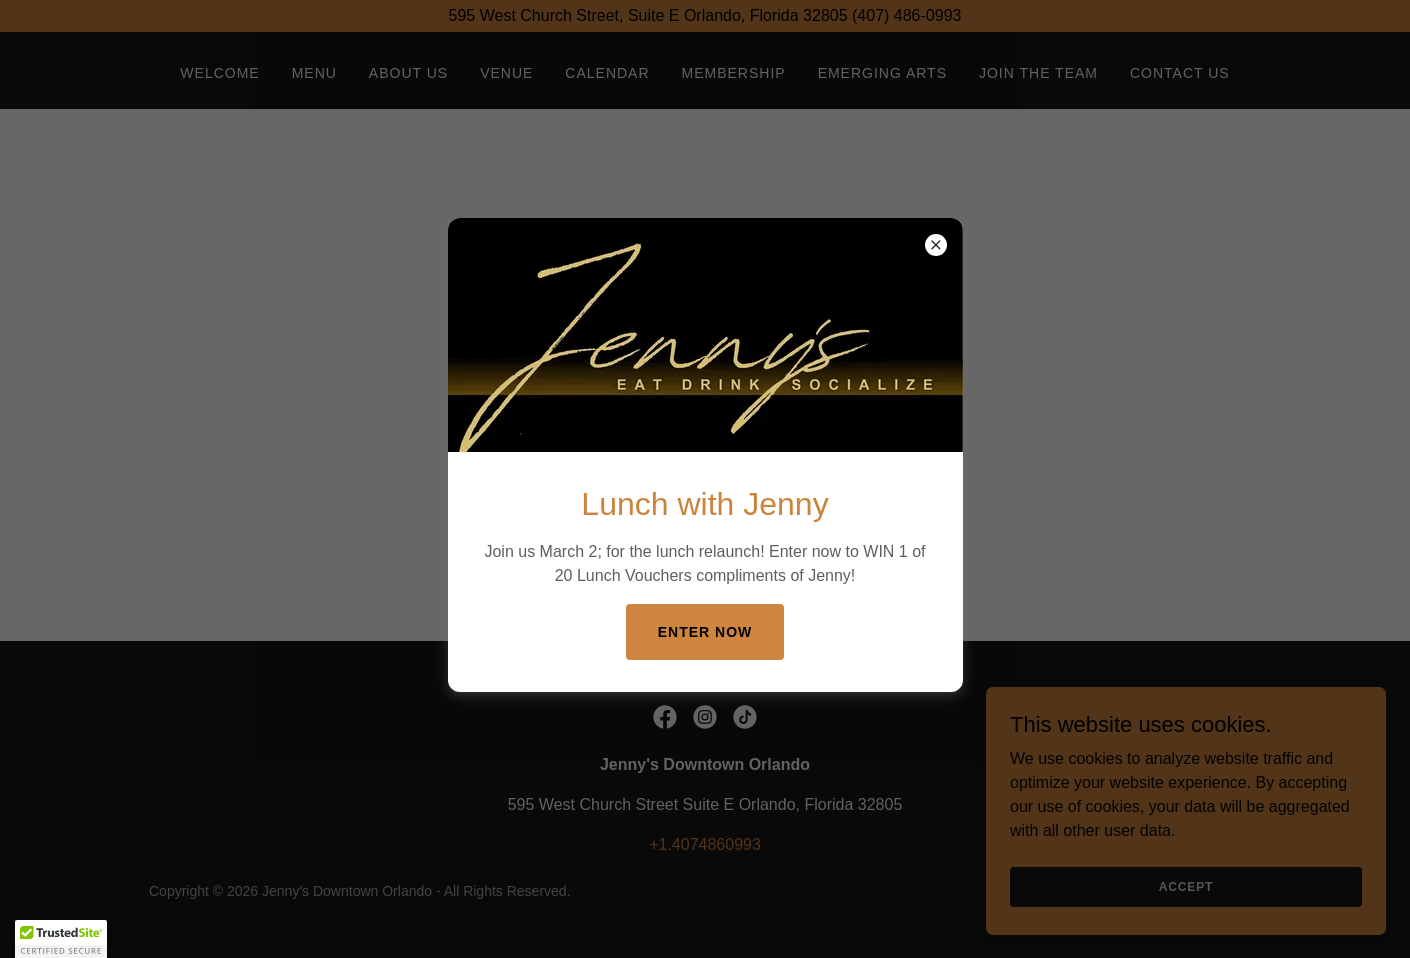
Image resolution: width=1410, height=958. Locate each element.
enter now (705, 632)
